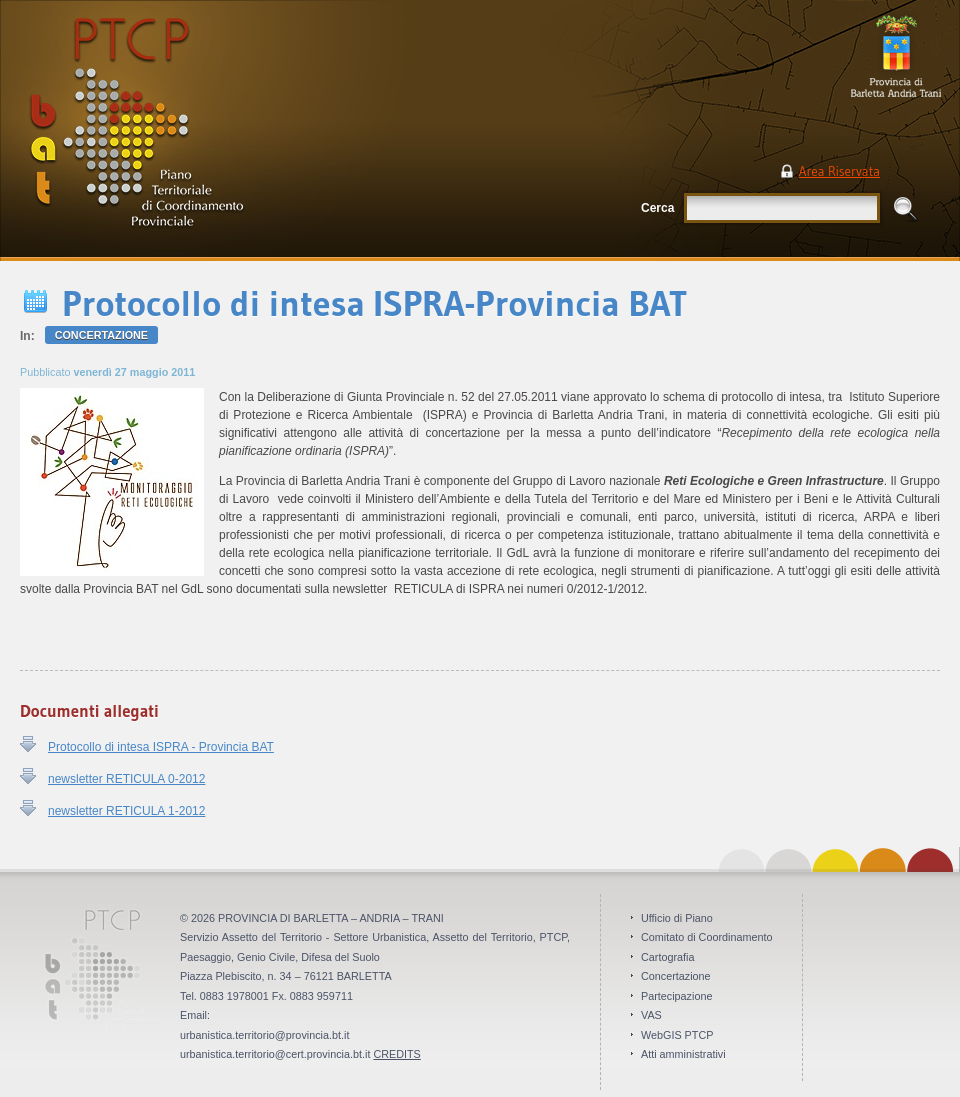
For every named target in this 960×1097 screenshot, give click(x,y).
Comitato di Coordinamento (706, 937)
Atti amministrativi (683, 1054)
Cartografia (667, 957)
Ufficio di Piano (677, 918)
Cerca (657, 208)
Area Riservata (839, 171)
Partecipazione (676, 996)
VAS (651, 1015)
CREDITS (396, 1054)
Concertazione (101, 335)
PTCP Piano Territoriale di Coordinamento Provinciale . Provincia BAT (204, 130)
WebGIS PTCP (677, 1035)
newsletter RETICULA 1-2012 (126, 811)
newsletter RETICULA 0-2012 (126, 779)
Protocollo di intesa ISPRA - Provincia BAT (161, 747)
